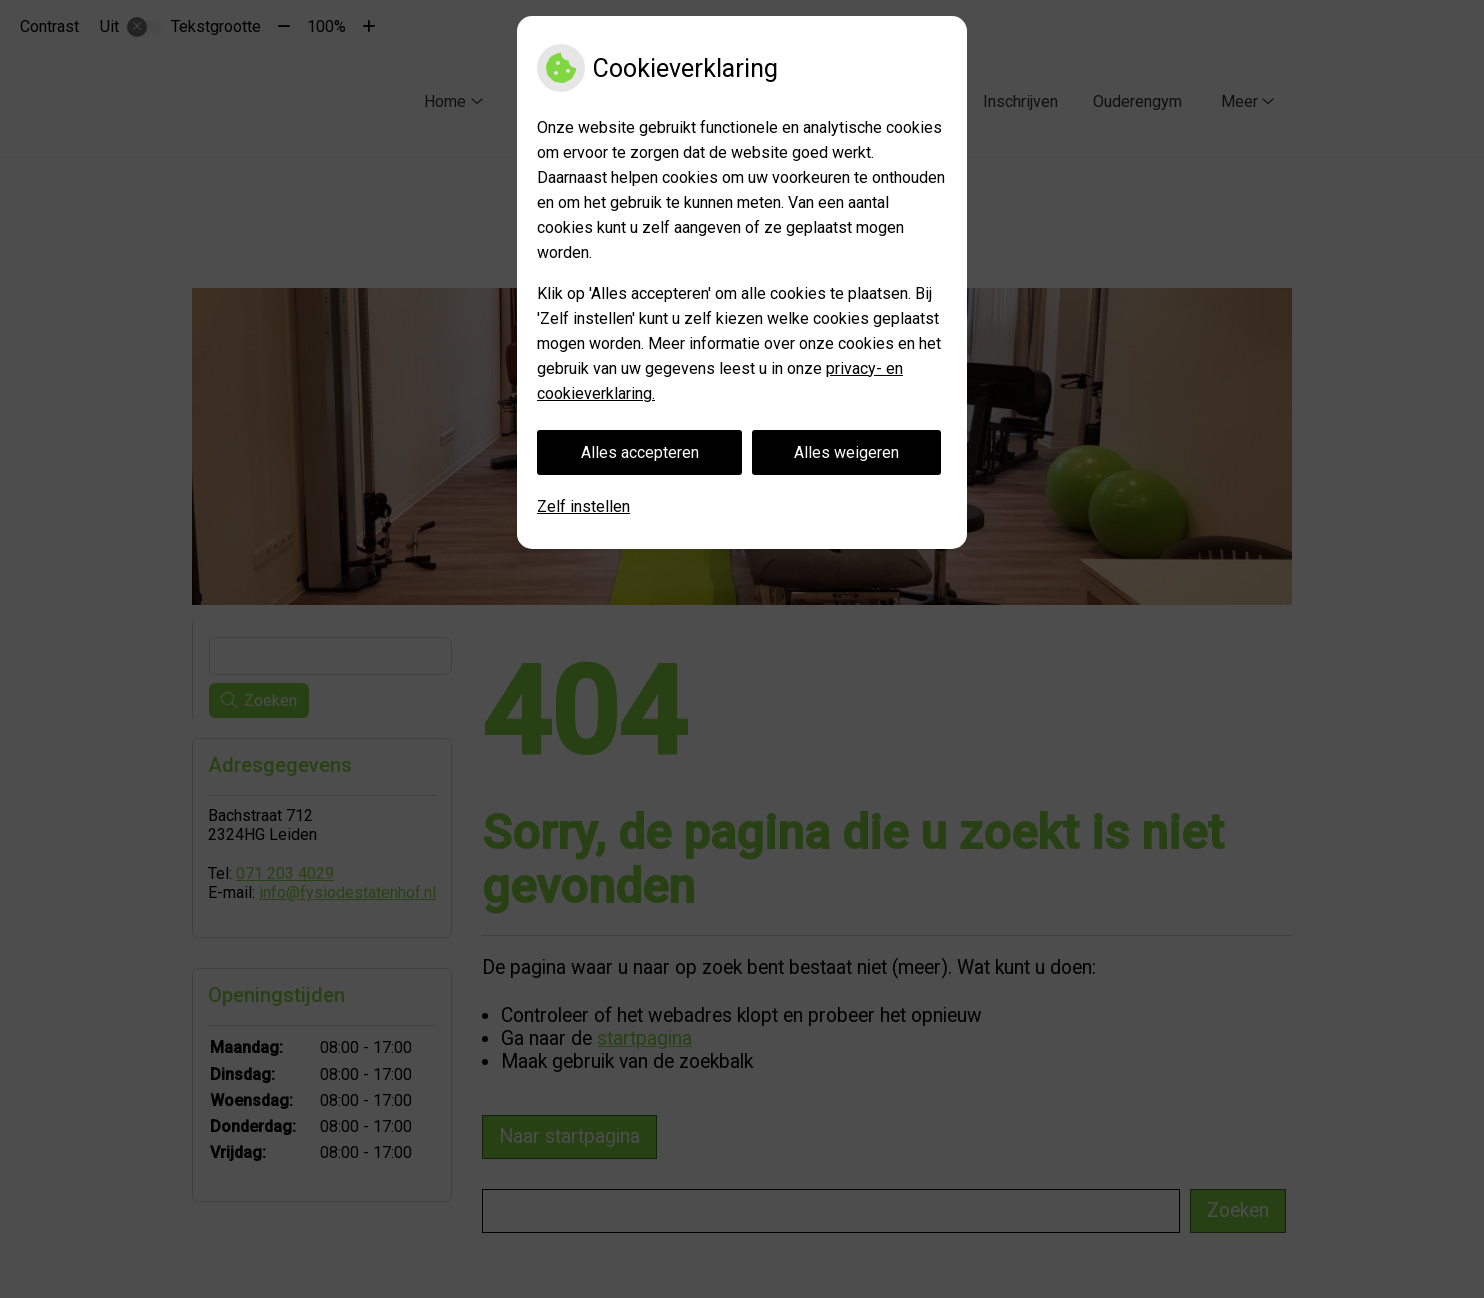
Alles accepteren (640, 452)
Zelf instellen (583, 506)
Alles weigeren (846, 452)
